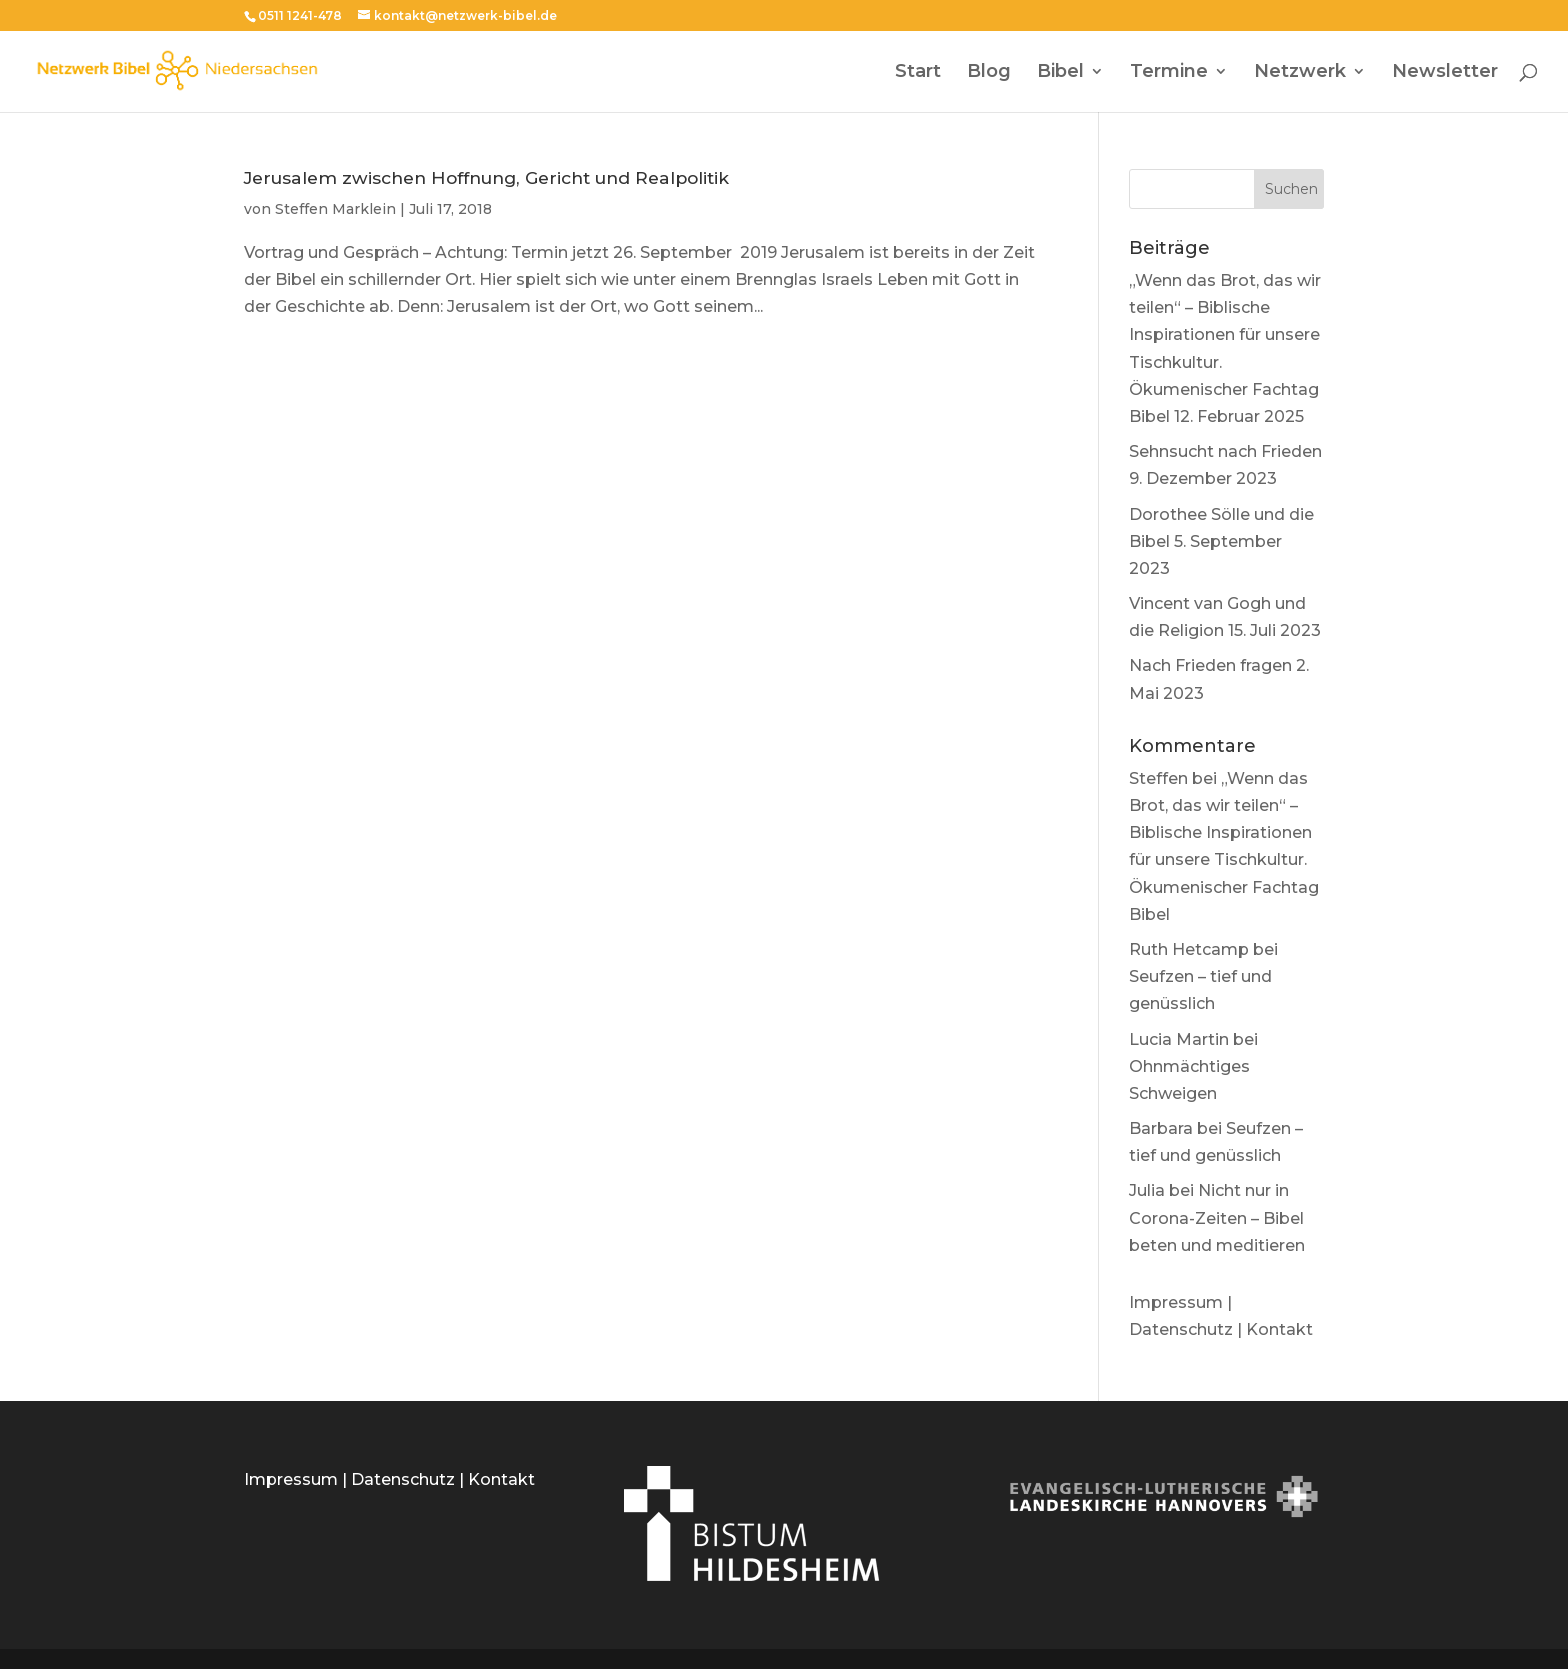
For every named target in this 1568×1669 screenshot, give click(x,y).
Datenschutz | (1187, 1329)
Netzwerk (1300, 73)
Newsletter (1445, 73)
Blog (989, 73)
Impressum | (1180, 1302)
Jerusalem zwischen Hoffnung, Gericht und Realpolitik (486, 177)
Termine (1169, 73)
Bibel (1060, 73)
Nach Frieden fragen (1210, 665)
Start (918, 73)
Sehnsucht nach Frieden (1225, 451)
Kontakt (1279, 1329)
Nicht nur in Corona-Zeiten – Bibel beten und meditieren (1217, 1217)
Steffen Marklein (335, 209)
